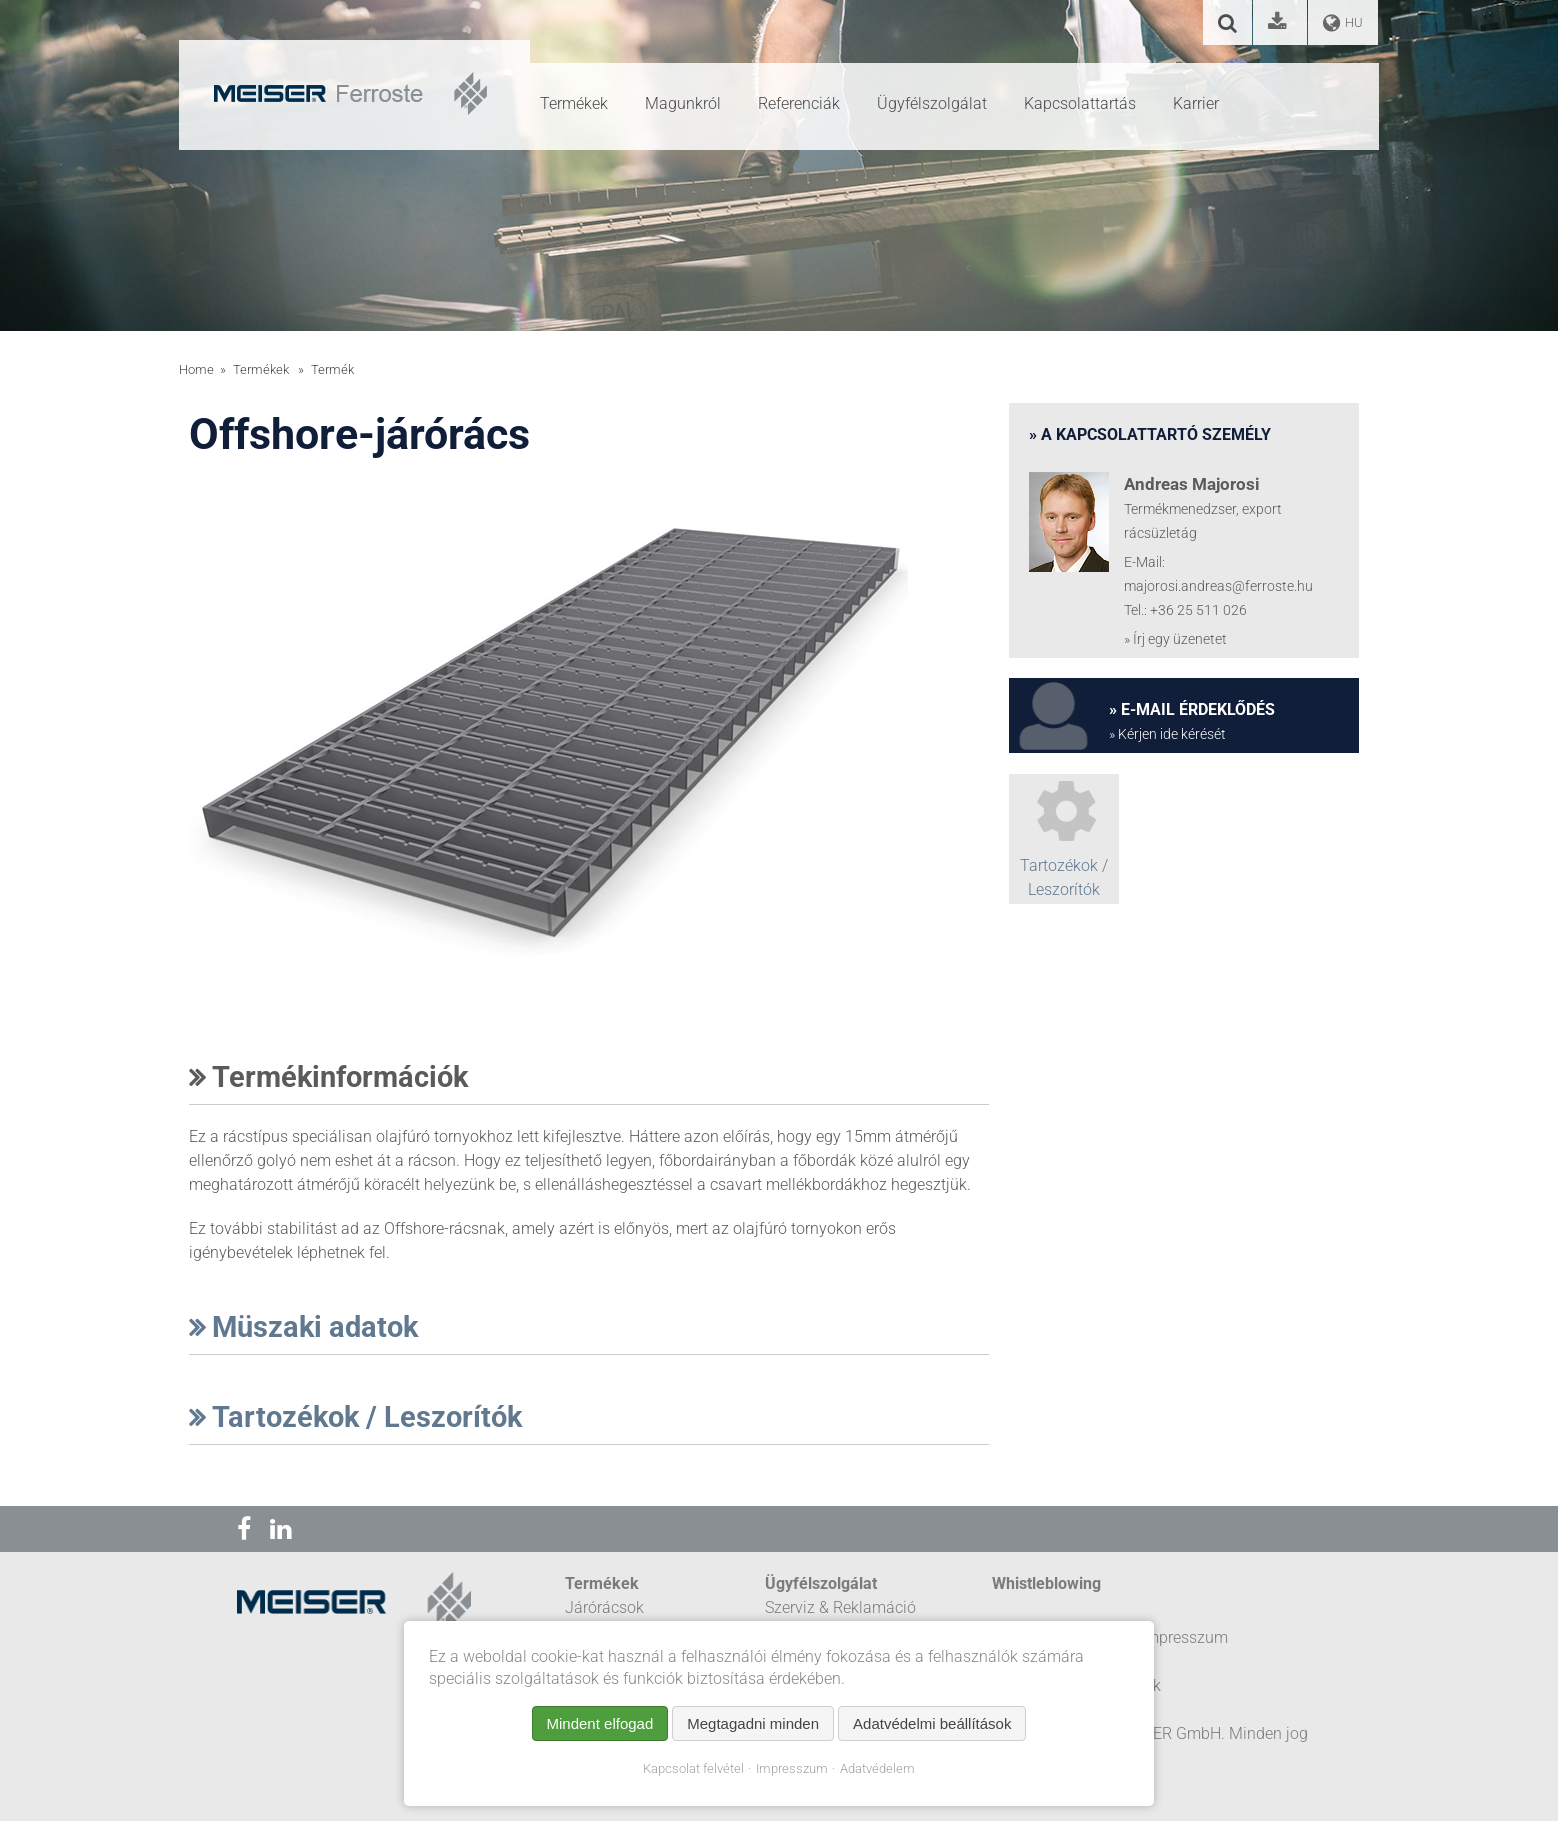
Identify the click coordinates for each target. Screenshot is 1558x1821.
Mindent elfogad (600, 1723)
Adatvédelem (877, 1768)
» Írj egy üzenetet (1175, 639)
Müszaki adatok (303, 1327)
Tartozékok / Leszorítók (355, 1417)
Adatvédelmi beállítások (932, 1723)
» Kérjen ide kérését (1167, 734)
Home (196, 369)
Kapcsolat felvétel (693, 1768)
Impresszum (792, 1768)
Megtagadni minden (753, 1723)
